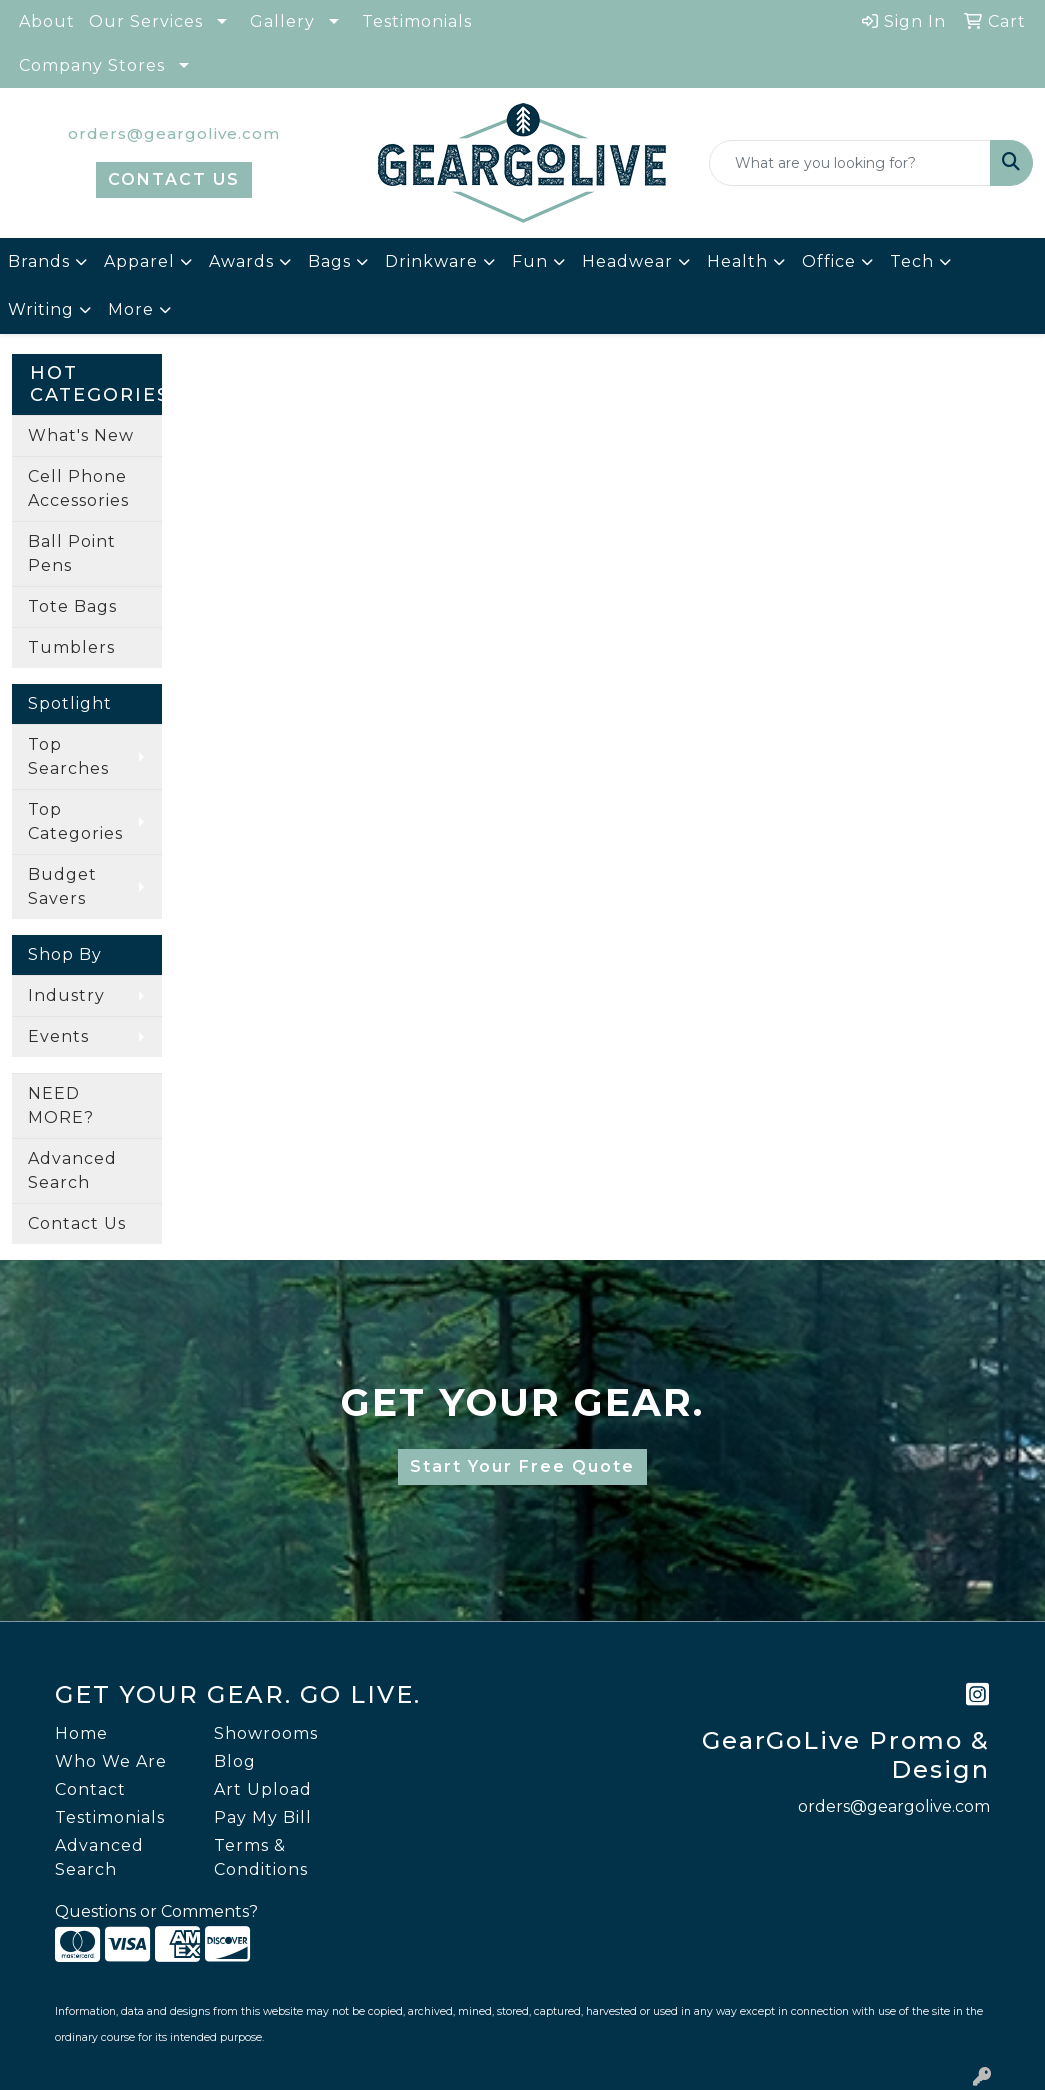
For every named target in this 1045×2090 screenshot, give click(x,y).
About (47, 21)
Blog (235, 1761)
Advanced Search (72, 1170)
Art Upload (263, 1789)
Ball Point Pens (72, 553)
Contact (90, 1789)
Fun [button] (530, 261)
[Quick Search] (850, 163)
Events (58, 1036)
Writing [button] (41, 309)
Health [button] (737, 261)
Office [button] (829, 261)
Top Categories (75, 821)
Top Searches (68, 756)
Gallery (282, 21)
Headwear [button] (627, 261)
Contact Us (77, 1223)
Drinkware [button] (431, 261)
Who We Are (111, 1761)
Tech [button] (912, 261)
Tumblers (71, 647)
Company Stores (92, 65)
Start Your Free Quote (522, 1466)
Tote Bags (72, 606)
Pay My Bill (263, 1817)
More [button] (131, 309)
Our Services (146, 21)
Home (81, 1733)
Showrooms (266, 1733)
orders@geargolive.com (174, 133)
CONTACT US (174, 179)
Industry (66, 995)
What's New (81, 435)
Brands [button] (39, 261)
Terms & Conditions (261, 1857)
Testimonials (417, 21)
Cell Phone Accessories (78, 488)
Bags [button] (329, 261)
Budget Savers (62, 886)
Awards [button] (241, 261)
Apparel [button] (139, 261)
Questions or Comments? (156, 1911)
